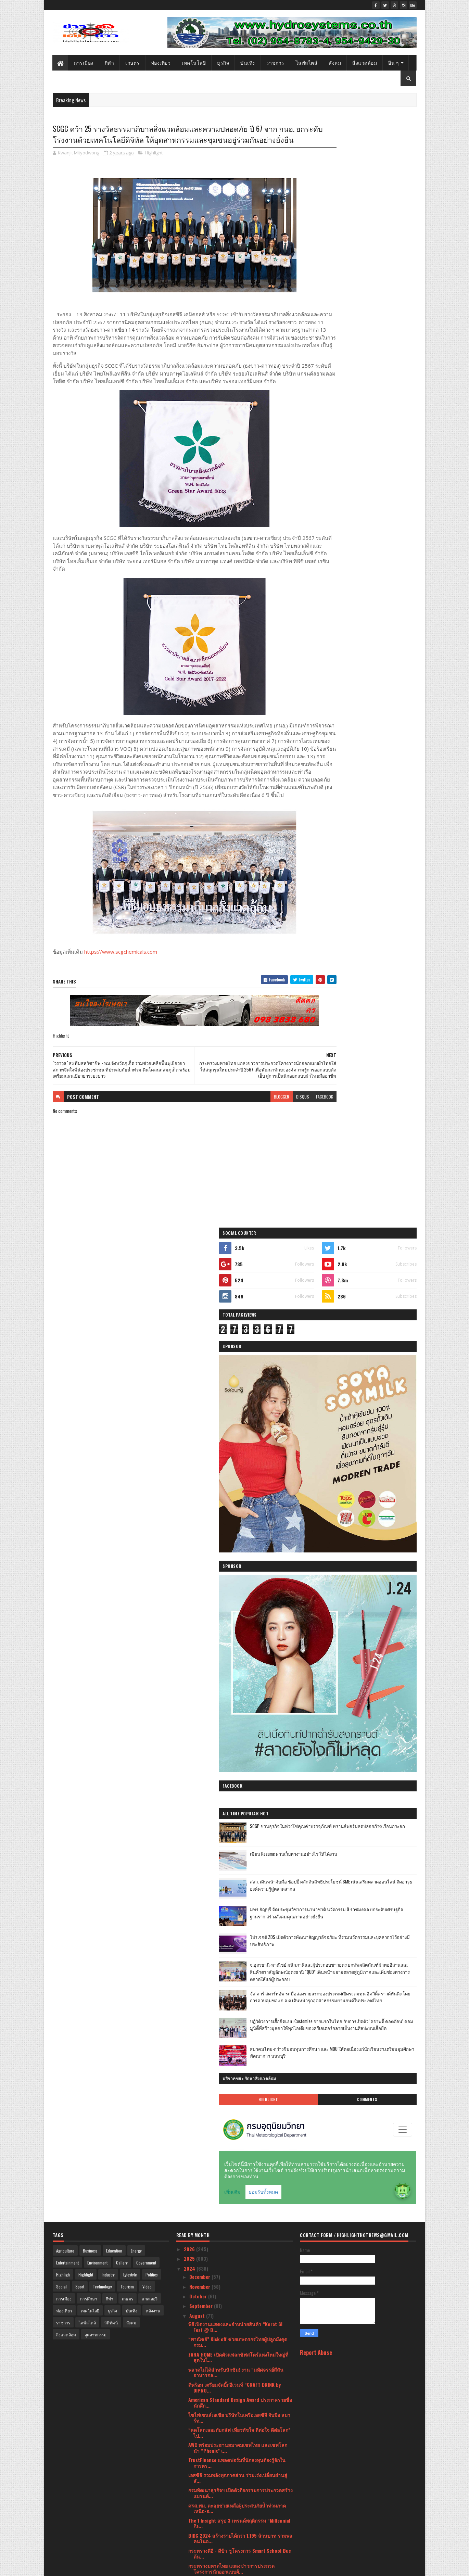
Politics (151, 1321)
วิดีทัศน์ (111, 1369)
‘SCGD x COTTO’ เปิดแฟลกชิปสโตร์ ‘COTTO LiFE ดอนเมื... (238, 1925)
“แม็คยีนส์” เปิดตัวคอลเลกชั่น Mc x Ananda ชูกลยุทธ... (238, 1940)
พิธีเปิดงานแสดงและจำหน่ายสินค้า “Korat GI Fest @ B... (235, 1373)
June (194, 2436)
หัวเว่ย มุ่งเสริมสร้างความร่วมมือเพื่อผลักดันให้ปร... (236, 2001)
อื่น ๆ (394, 62)
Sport (79, 1333)
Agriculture (65, 1297)
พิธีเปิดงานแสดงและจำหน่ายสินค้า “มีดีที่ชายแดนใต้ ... (240, 2312)
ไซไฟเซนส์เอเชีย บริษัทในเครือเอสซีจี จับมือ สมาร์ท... (239, 1463)
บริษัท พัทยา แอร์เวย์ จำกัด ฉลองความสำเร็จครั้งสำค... (238, 2131)
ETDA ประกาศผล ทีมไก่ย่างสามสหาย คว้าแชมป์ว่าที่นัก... (237, 2191)
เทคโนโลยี (194, 62)
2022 (190, 2507)
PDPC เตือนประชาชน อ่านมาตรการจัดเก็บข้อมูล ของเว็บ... (239, 2040)
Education (114, 1297)
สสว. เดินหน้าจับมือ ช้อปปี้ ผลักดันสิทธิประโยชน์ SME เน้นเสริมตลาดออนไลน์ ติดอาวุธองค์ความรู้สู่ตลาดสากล (374, 608)
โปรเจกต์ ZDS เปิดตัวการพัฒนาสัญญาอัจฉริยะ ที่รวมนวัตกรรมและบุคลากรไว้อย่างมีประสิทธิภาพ (376, 665)
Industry (108, 1321)
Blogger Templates (141, 2566)
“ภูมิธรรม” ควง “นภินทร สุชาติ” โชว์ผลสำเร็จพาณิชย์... (236, 2116)
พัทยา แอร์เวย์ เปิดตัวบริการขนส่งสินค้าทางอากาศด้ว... (239, 1750)
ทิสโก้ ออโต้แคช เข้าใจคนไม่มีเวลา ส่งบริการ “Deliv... (235, 2412)
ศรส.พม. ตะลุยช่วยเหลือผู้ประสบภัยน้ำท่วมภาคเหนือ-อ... (237, 1554)
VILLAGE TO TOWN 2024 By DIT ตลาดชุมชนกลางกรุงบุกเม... (239, 1835)
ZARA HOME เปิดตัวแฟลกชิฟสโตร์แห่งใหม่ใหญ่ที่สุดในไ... (238, 1403)
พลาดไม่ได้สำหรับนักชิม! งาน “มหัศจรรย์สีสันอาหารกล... (235, 1418)
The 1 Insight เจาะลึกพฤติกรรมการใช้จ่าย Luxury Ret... (239, 2146)
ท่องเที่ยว (161, 62)
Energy (136, 1297)
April (195, 2456)
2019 (189, 2536)
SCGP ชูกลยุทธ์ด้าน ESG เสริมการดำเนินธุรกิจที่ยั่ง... (237, 1780)
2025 (190, 1304)
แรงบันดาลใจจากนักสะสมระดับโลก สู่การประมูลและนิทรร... (239, 1720)
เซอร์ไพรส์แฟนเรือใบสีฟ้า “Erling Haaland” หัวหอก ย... (237, 2382)
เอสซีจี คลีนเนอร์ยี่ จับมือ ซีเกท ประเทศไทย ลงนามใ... (236, 2222)
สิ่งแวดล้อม (365, 62)
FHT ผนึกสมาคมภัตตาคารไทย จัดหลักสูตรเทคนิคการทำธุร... (239, 1705)
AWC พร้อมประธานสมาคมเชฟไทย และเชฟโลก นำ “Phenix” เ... (237, 1493)
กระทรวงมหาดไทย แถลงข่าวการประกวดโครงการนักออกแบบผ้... (231, 1614)
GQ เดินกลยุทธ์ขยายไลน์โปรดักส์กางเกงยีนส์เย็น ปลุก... (238, 2297)
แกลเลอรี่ (149, 1345)
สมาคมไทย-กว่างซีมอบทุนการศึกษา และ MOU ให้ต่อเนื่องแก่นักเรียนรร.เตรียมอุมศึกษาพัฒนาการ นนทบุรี (376, 808)
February (199, 2475)
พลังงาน (153, 1357)
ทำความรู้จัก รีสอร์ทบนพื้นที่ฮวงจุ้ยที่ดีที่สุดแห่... (236, 2370)
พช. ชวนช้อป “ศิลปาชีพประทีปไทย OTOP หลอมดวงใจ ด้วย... (238, 2327)
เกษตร (133, 62)
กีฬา (109, 62)
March (196, 2466)
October (198, 1342)
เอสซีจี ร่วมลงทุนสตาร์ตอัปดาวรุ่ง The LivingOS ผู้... (237, 2282)
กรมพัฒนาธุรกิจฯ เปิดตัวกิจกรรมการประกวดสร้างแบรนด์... (240, 1539)
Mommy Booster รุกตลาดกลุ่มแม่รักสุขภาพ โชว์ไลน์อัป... (238, 1956)
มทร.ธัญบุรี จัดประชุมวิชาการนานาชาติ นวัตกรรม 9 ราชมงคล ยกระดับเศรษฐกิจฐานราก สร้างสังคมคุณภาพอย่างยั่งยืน (376, 636)
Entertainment (67, 1309)
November (200, 1332)
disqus (261, 1139)
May (194, 2446)
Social (61, 1333)
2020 (190, 2526)
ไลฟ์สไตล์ (307, 62)
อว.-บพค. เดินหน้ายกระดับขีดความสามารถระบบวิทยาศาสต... (239, 1895)
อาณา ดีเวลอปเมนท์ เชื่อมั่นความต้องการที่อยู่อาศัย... (235, 1690)
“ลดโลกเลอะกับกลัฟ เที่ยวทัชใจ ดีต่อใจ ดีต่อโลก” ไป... (239, 1478)
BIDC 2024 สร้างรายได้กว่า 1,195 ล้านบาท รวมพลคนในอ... (240, 1584)
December (200, 1323)
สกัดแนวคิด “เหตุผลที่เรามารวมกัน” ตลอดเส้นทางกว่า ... (240, 2252)
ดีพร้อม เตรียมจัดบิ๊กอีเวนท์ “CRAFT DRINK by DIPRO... (234, 1433)
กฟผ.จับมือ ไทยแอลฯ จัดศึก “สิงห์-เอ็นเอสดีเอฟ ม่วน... (236, 1865)
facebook (283, 1139)
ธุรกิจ (223, 62)
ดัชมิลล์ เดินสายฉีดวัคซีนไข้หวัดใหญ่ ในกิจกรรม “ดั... (239, 2056)
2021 (189, 2516)
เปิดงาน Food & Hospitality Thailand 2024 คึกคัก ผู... (240, 1795)
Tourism (127, 1333)
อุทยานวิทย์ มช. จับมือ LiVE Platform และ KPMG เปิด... (238, 1986)
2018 (189, 2545)
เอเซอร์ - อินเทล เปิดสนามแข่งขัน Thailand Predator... (233, 2101)
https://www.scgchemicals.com (120, 988)
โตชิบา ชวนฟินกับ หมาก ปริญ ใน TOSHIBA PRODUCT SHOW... (233, 1735)
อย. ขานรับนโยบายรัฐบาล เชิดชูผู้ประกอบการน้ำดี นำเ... (236, 2342)
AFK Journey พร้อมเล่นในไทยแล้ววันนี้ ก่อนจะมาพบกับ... (238, 2071)
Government (146, 1309)
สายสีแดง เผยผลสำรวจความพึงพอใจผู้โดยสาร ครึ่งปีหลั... (236, 1765)
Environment (97, 1309)
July (194, 2427)
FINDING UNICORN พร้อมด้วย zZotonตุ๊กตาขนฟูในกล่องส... (239, 1880)
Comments (389, 852)
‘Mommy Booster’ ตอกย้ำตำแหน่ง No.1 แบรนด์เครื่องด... (237, 1971)
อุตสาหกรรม (95, 1381)
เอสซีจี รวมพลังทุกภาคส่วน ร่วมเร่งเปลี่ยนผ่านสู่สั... (237, 1524)
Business (90, 1297)
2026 (190, 1295)
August (197, 1362)
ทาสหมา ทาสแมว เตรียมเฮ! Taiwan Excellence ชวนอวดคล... (240, 2397)
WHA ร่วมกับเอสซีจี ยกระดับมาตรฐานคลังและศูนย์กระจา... (240, 2267)
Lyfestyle (130, 1321)
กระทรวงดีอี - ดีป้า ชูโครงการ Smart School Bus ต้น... (239, 1599)
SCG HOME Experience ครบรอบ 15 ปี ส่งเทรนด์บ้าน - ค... (236, 2237)
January (198, 2485)
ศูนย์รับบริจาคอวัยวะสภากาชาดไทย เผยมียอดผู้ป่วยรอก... (237, 2025)
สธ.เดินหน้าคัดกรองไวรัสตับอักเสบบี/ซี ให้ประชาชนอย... (239, 1850)
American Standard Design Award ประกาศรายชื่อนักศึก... (240, 1448)
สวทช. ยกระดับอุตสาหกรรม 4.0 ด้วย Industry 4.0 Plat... (236, 1675)
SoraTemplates (85, 2566)
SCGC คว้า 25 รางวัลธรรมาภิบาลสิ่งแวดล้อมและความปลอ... (239, 1629)
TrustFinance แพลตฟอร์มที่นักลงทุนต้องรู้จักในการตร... (237, 1508)
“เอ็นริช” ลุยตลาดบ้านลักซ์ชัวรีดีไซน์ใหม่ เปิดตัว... (235, 2161)
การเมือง (84, 62)
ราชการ (275, 62)
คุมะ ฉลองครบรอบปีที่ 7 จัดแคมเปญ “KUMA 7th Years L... (237, 1910)
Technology (102, 1333)
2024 (190, 1314)
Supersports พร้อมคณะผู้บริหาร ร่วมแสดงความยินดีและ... (238, 1810)
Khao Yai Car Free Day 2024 (217, 2013)
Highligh (63, 1321)
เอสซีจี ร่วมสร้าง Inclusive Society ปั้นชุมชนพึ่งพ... (237, 2206)
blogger (240, 1139)
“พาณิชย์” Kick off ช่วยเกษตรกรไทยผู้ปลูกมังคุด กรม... (237, 1388)
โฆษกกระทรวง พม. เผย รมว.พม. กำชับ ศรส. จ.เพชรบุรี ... (234, 1659)
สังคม (335, 62)
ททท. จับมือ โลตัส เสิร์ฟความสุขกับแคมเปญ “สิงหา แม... (238, 2176)
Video (147, 1333)
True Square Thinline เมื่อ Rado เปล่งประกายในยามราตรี (238, 2086)
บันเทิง (248, 62)
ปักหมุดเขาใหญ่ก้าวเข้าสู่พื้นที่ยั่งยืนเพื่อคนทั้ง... (236, 1823)
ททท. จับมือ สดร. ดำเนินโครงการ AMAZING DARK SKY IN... (239, 2357)
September (201, 1352)
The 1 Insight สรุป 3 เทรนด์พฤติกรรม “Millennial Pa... (239, 1569)
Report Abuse (316, 1398)
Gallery (122, 1309)
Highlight (154, 166)
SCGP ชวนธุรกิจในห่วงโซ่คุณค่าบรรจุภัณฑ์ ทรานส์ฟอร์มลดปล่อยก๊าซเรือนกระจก (373, 551)
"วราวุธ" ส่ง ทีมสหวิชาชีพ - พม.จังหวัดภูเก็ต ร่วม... (233, 1644)
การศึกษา (88, 1345)
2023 (190, 2497)
